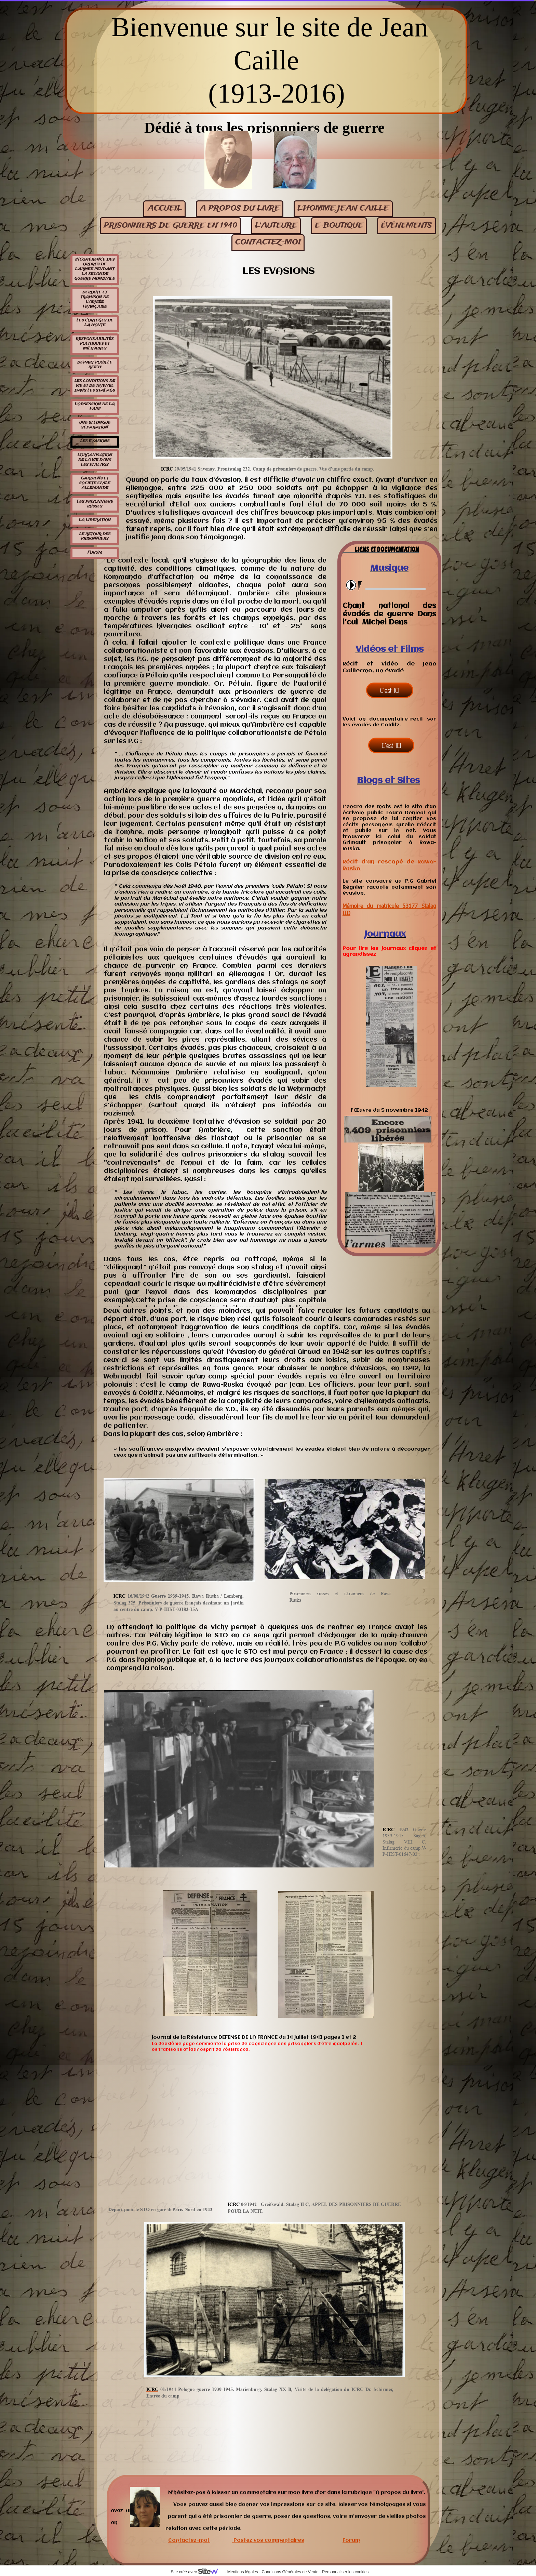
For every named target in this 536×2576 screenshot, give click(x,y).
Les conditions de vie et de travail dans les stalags (95, 385)
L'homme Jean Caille (343, 208)
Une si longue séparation (95, 425)
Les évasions (95, 441)
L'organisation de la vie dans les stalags (95, 459)
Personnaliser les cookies (345, 2572)
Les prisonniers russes (95, 504)
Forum (95, 552)
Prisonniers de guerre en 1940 (170, 225)
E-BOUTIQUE (339, 225)
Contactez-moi (188, 2540)
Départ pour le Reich (94, 365)
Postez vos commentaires (268, 2540)
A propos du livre (240, 208)
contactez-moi (268, 242)
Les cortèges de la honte (95, 323)
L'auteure (276, 225)
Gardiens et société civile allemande (94, 483)
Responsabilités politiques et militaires (95, 343)
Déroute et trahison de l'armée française (95, 299)
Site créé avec (197, 2572)
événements (406, 225)
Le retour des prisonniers (95, 536)
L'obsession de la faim (95, 406)
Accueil (164, 208)
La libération (95, 520)
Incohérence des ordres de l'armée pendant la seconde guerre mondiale (95, 269)
